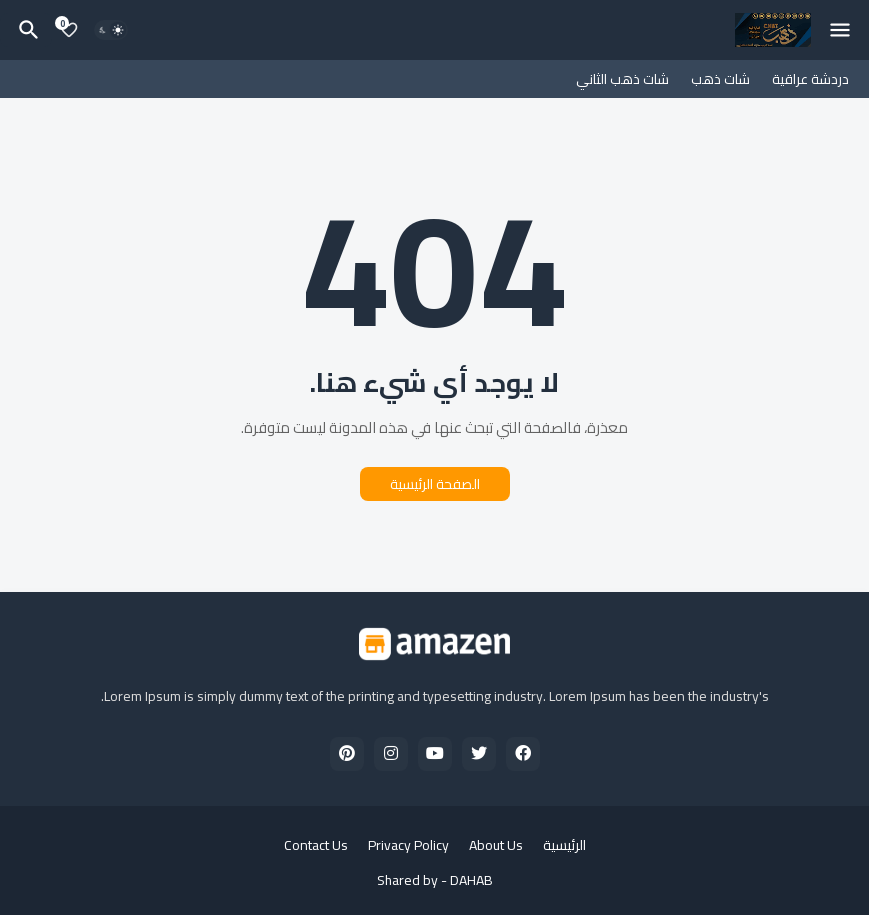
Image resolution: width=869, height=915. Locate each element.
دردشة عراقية (810, 79)
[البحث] (26, 30)
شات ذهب (720, 79)
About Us (496, 846)
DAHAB (471, 880)
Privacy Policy (408, 846)
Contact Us (316, 846)
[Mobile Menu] (840, 30)
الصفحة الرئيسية (435, 484)
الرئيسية (564, 846)
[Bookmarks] (69, 30)
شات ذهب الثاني (622, 79)
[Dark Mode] (111, 30)
